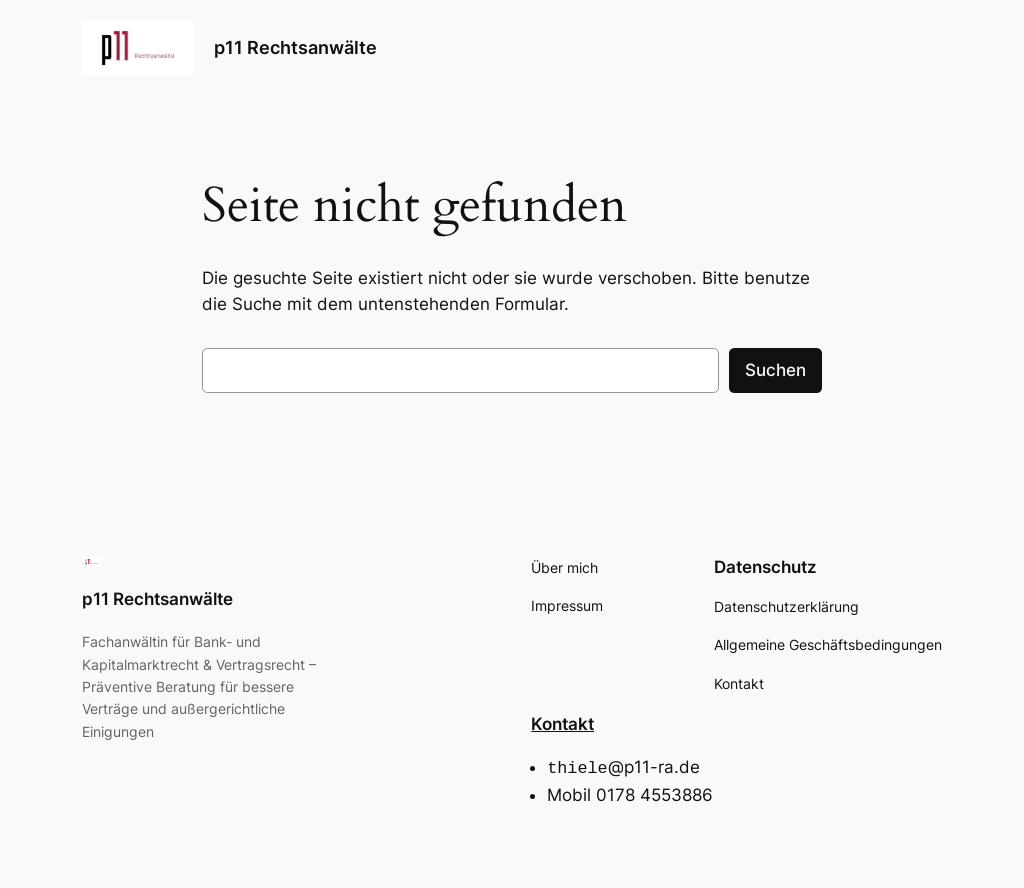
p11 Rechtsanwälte (295, 47)
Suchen (775, 370)
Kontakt (562, 724)
